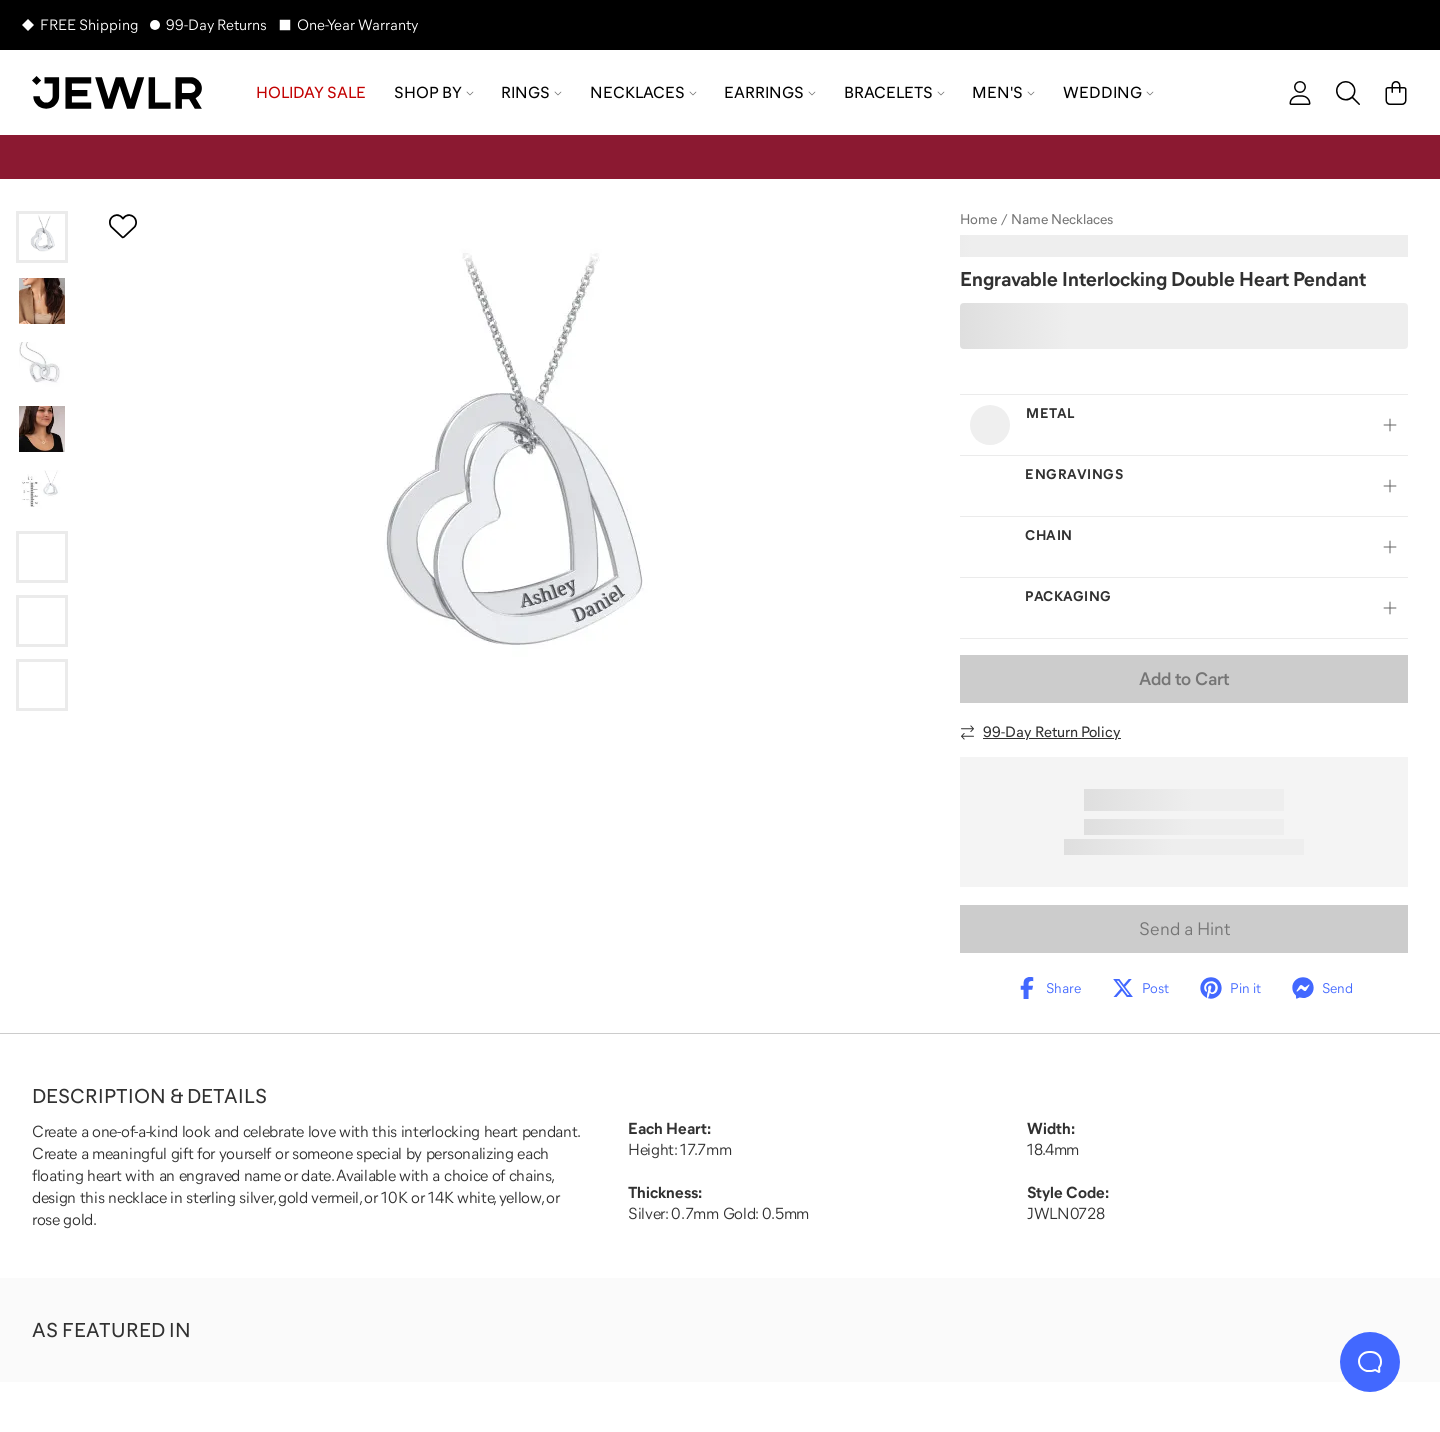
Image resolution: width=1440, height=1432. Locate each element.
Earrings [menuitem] (770, 92)
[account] (1300, 93)
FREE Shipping (89, 24)
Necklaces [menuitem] (643, 92)
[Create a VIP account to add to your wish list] (123, 226)
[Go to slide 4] (42, 429)
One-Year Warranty (357, 24)
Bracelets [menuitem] (894, 92)
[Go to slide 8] (42, 685)
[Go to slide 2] (42, 301)
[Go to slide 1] (42, 237)
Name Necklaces (1062, 219)
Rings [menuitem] (531, 92)
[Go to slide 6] (42, 557)
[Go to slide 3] (42, 365)
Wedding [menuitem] (1108, 92)
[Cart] (1396, 93)
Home (978, 219)
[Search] (1348, 93)
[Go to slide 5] (42, 493)
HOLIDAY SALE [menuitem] (311, 92)
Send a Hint (1184, 929)
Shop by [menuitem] (434, 92)
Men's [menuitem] (1003, 92)
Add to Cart (1184, 679)
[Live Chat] (1370, 1362)
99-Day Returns (216, 24)
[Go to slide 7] (42, 621)
